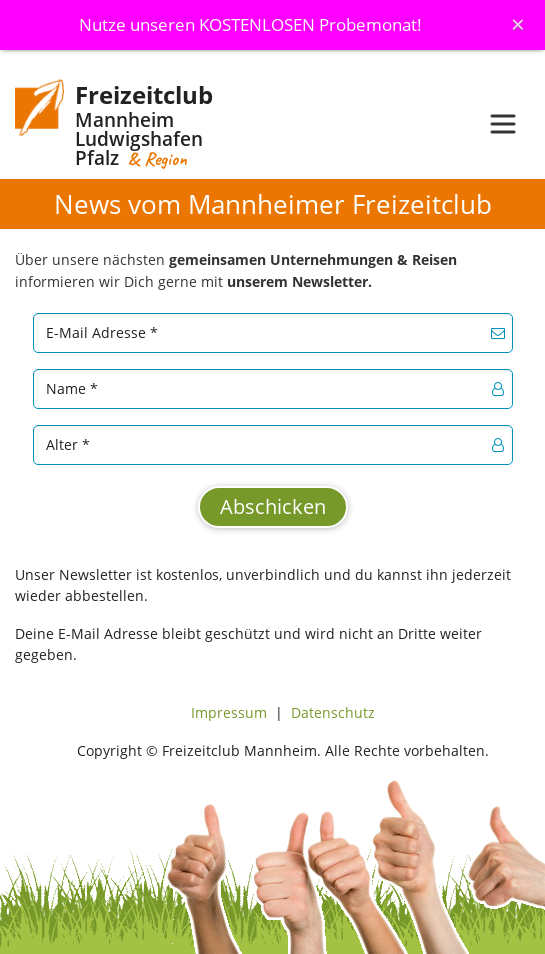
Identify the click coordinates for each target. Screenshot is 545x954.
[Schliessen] (518, 24)
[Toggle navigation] (503, 124)
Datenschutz (333, 712)
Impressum (229, 712)
